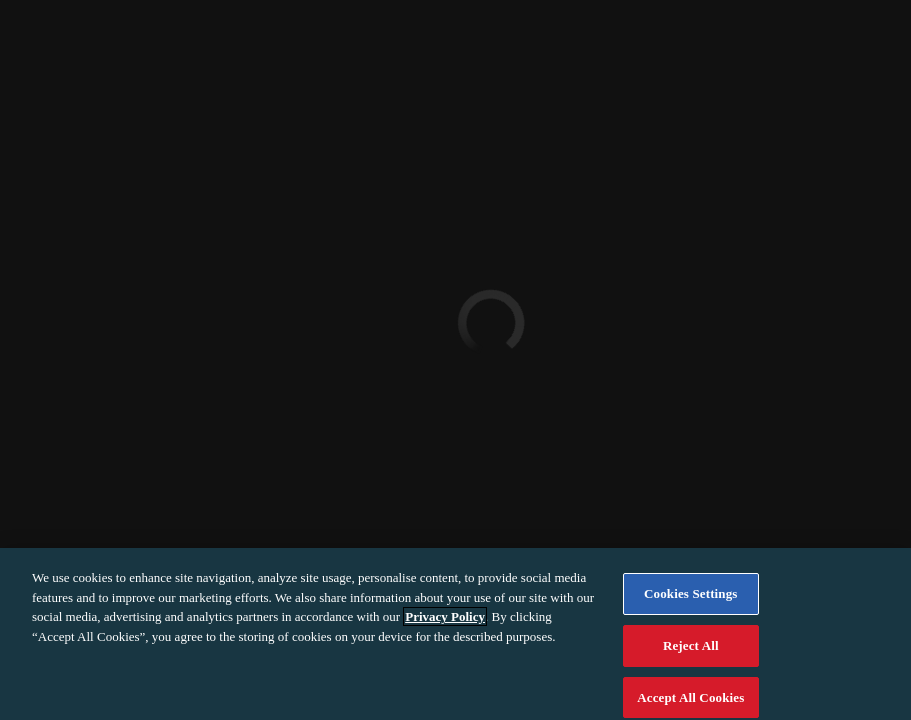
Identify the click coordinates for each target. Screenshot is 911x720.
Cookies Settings (690, 600)
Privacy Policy (445, 623)
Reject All (691, 651)
